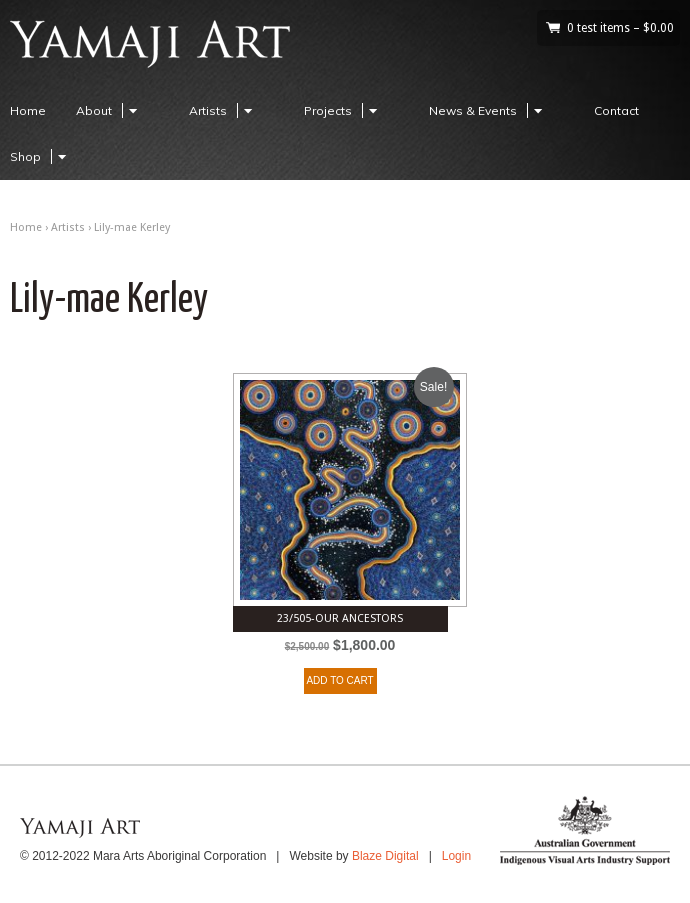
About (109, 110)
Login (456, 856)
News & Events (488, 110)
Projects (343, 110)
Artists (223, 110)
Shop (41, 156)
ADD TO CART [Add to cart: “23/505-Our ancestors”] (339, 680)
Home (28, 110)
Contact (616, 110)
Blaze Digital (385, 856)
